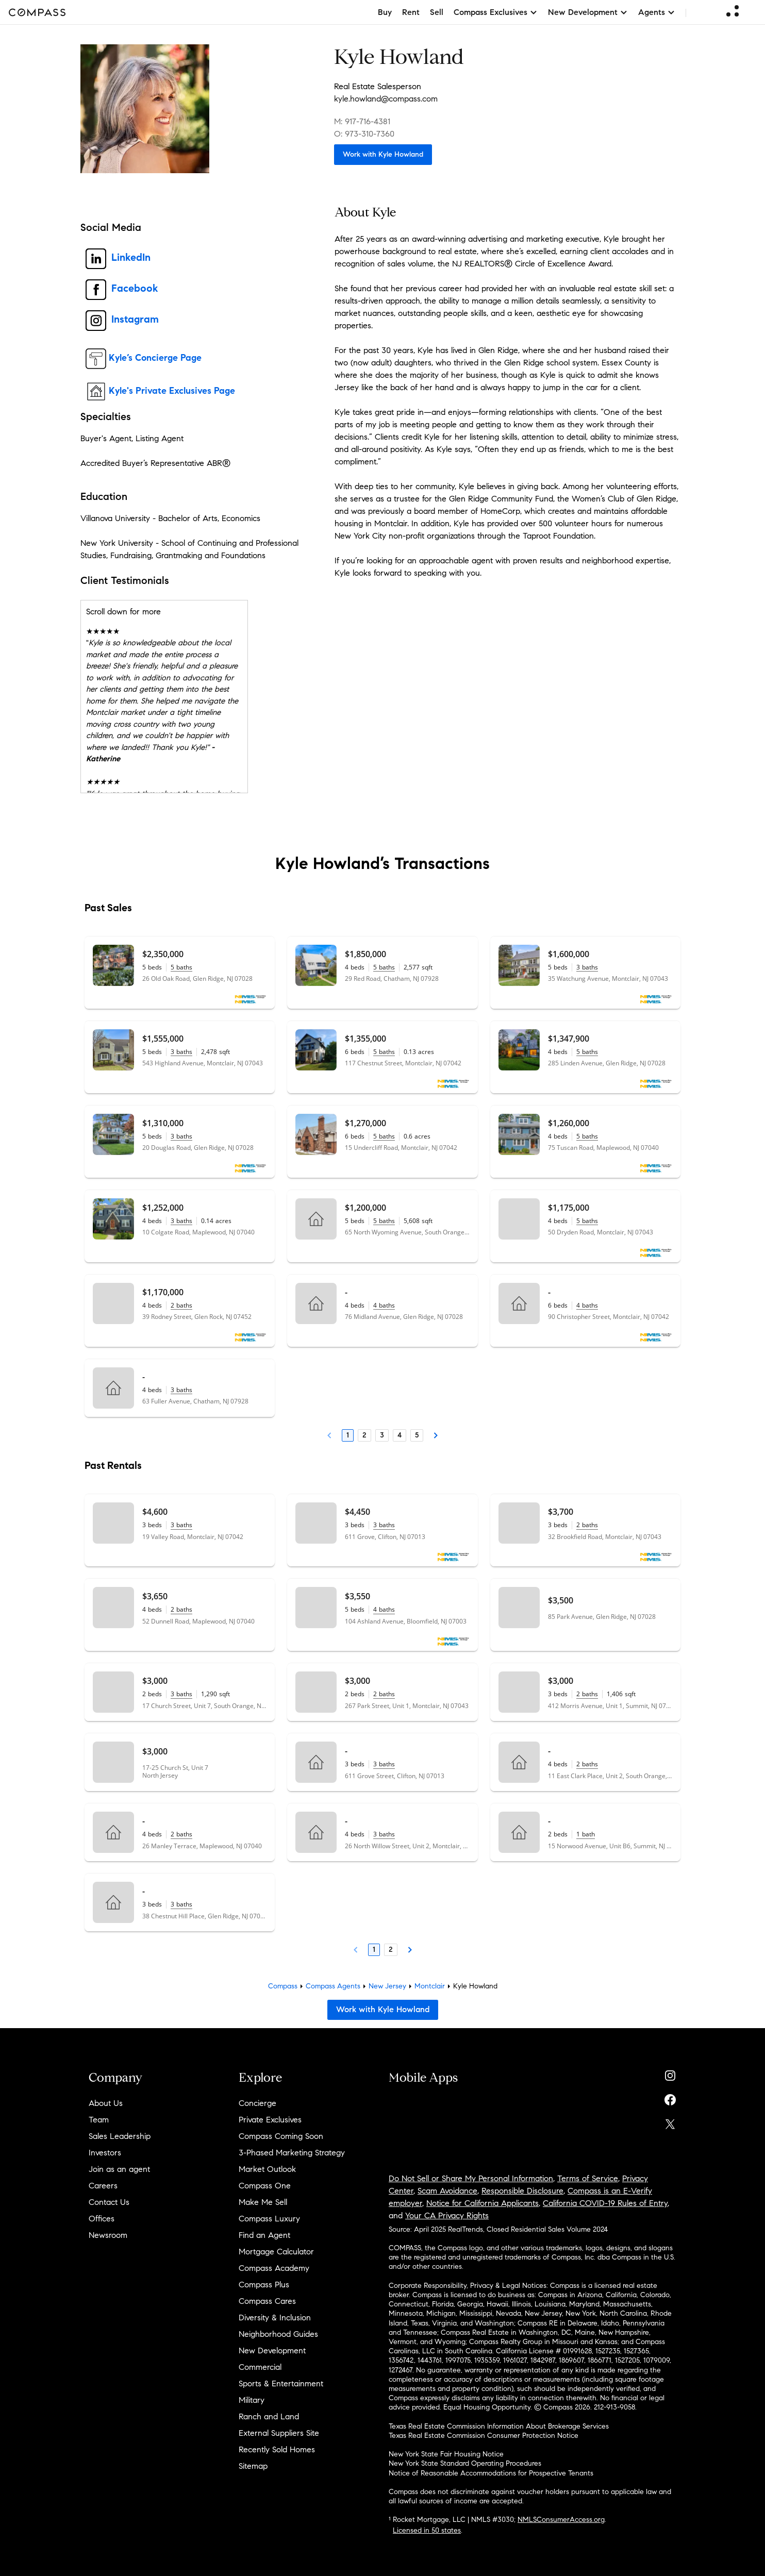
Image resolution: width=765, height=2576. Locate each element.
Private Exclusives (270, 2120)
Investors (105, 2152)
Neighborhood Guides (278, 2334)
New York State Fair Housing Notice (446, 2454)
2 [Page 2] (364, 1435)
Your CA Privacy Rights (447, 2215)
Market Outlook (267, 2169)
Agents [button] (656, 12)
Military (251, 2400)
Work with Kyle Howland (383, 154)
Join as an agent (119, 2169)
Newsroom (108, 2235)
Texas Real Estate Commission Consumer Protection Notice (483, 2435)
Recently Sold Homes (277, 2449)
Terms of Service (587, 2178)
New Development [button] (588, 12)
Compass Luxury (269, 2218)
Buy (385, 12)
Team (99, 2120)
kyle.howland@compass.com (386, 99)
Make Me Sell (263, 2202)
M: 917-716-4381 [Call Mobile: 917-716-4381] (362, 121)
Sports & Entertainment (281, 2383)
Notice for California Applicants (482, 2203)
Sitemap (253, 2466)
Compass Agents (333, 1986)
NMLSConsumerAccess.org (561, 2519)
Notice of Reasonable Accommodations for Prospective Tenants (491, 2473)
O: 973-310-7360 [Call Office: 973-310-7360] (364, 134)
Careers (103, 2185)
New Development (272, 2350)
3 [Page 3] (382, 1435)
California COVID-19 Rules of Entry (605, 2203)
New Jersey (387, 1986)
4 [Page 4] (399, 1435)
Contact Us (109, 2202)
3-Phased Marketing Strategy (292, 2152)
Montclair (429, 1986)
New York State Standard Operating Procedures (465, 2463)
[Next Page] (435, 1435)
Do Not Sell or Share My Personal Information (471, 2178)
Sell (436, 12)
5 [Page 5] (417, 1435)
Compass (282, 1986)
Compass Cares (267, 2301)
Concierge (257, 2103)
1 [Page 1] (347, 1435)
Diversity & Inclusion (275, 2317)
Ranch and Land (269, 2416)
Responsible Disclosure (522, 2191)
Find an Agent (264, 2235)
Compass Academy (274, 2268)
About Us (106, 2103)
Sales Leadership (120, 2136)
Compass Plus (264, 2284)
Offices (101, 2218)
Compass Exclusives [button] (496, 12)
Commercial (260, 2367)
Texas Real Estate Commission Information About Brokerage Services (499, 2426)
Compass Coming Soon (281, 2136)
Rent (411, 12)
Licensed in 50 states (427, 2530)
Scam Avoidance (447, 2191)
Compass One (265, 2185)
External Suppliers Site (279, 2433)
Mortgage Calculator (276, 2251)
